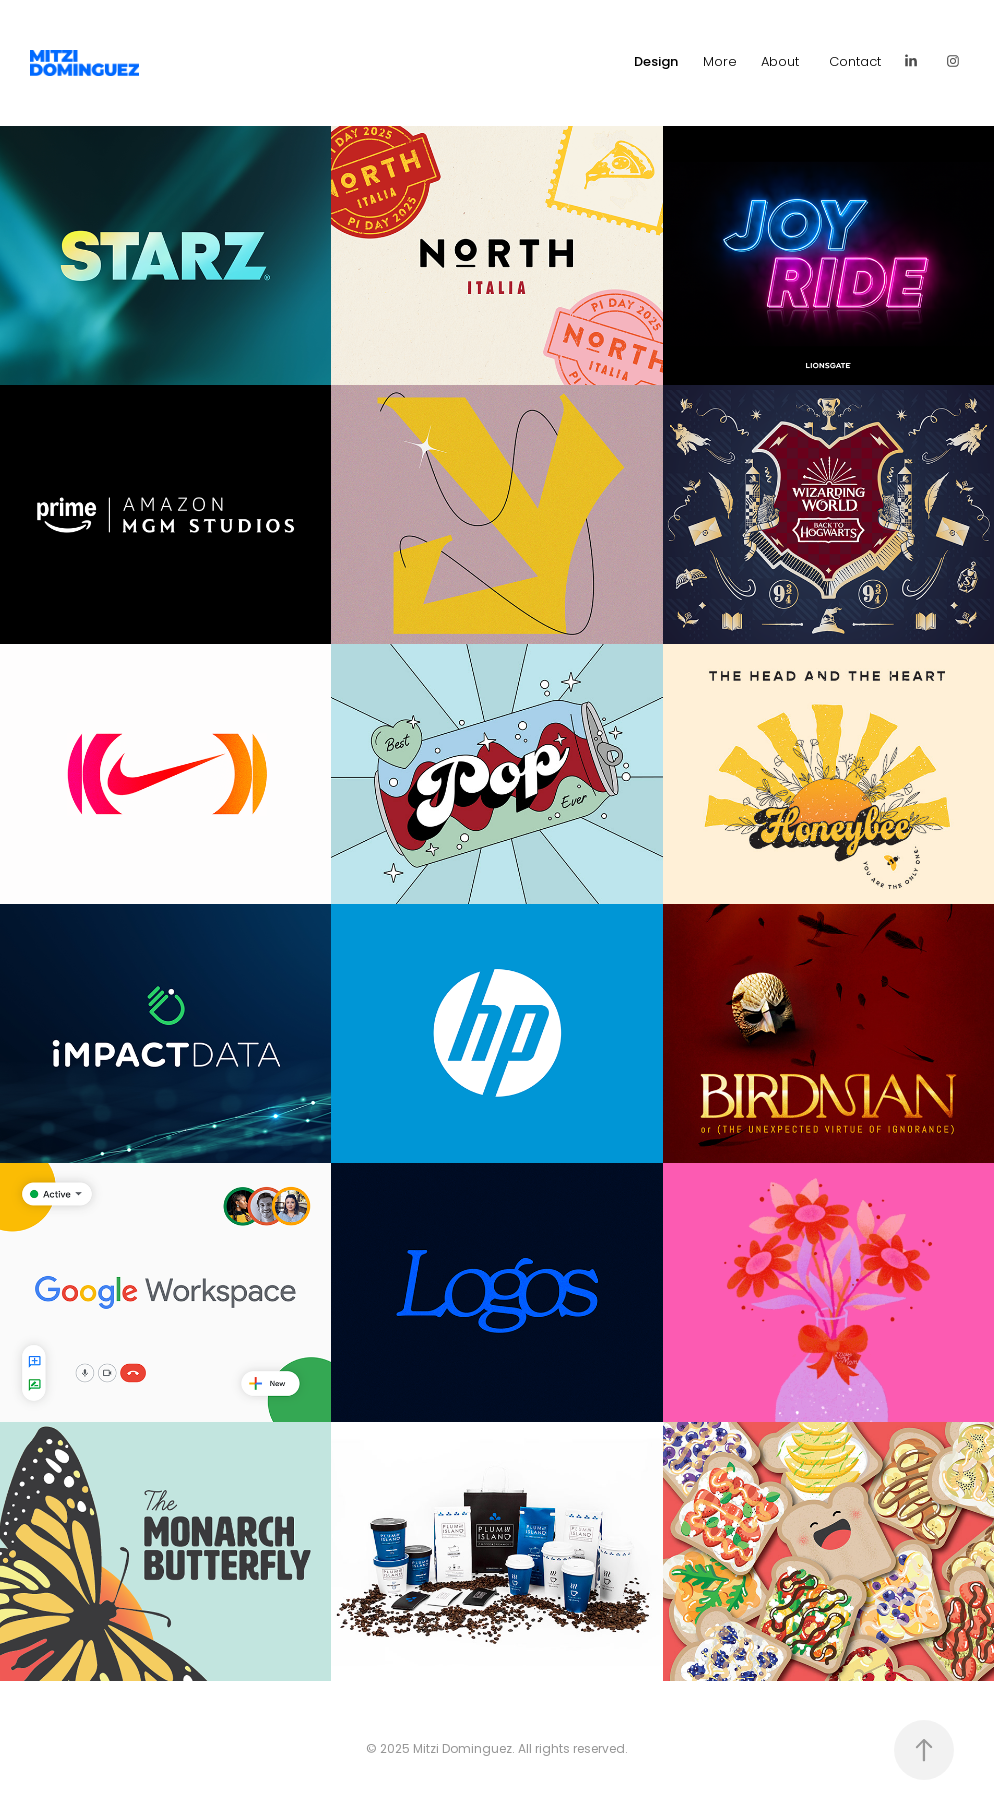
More (720, 62)
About (780, 62)
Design (656, 63)
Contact (855, 62)
